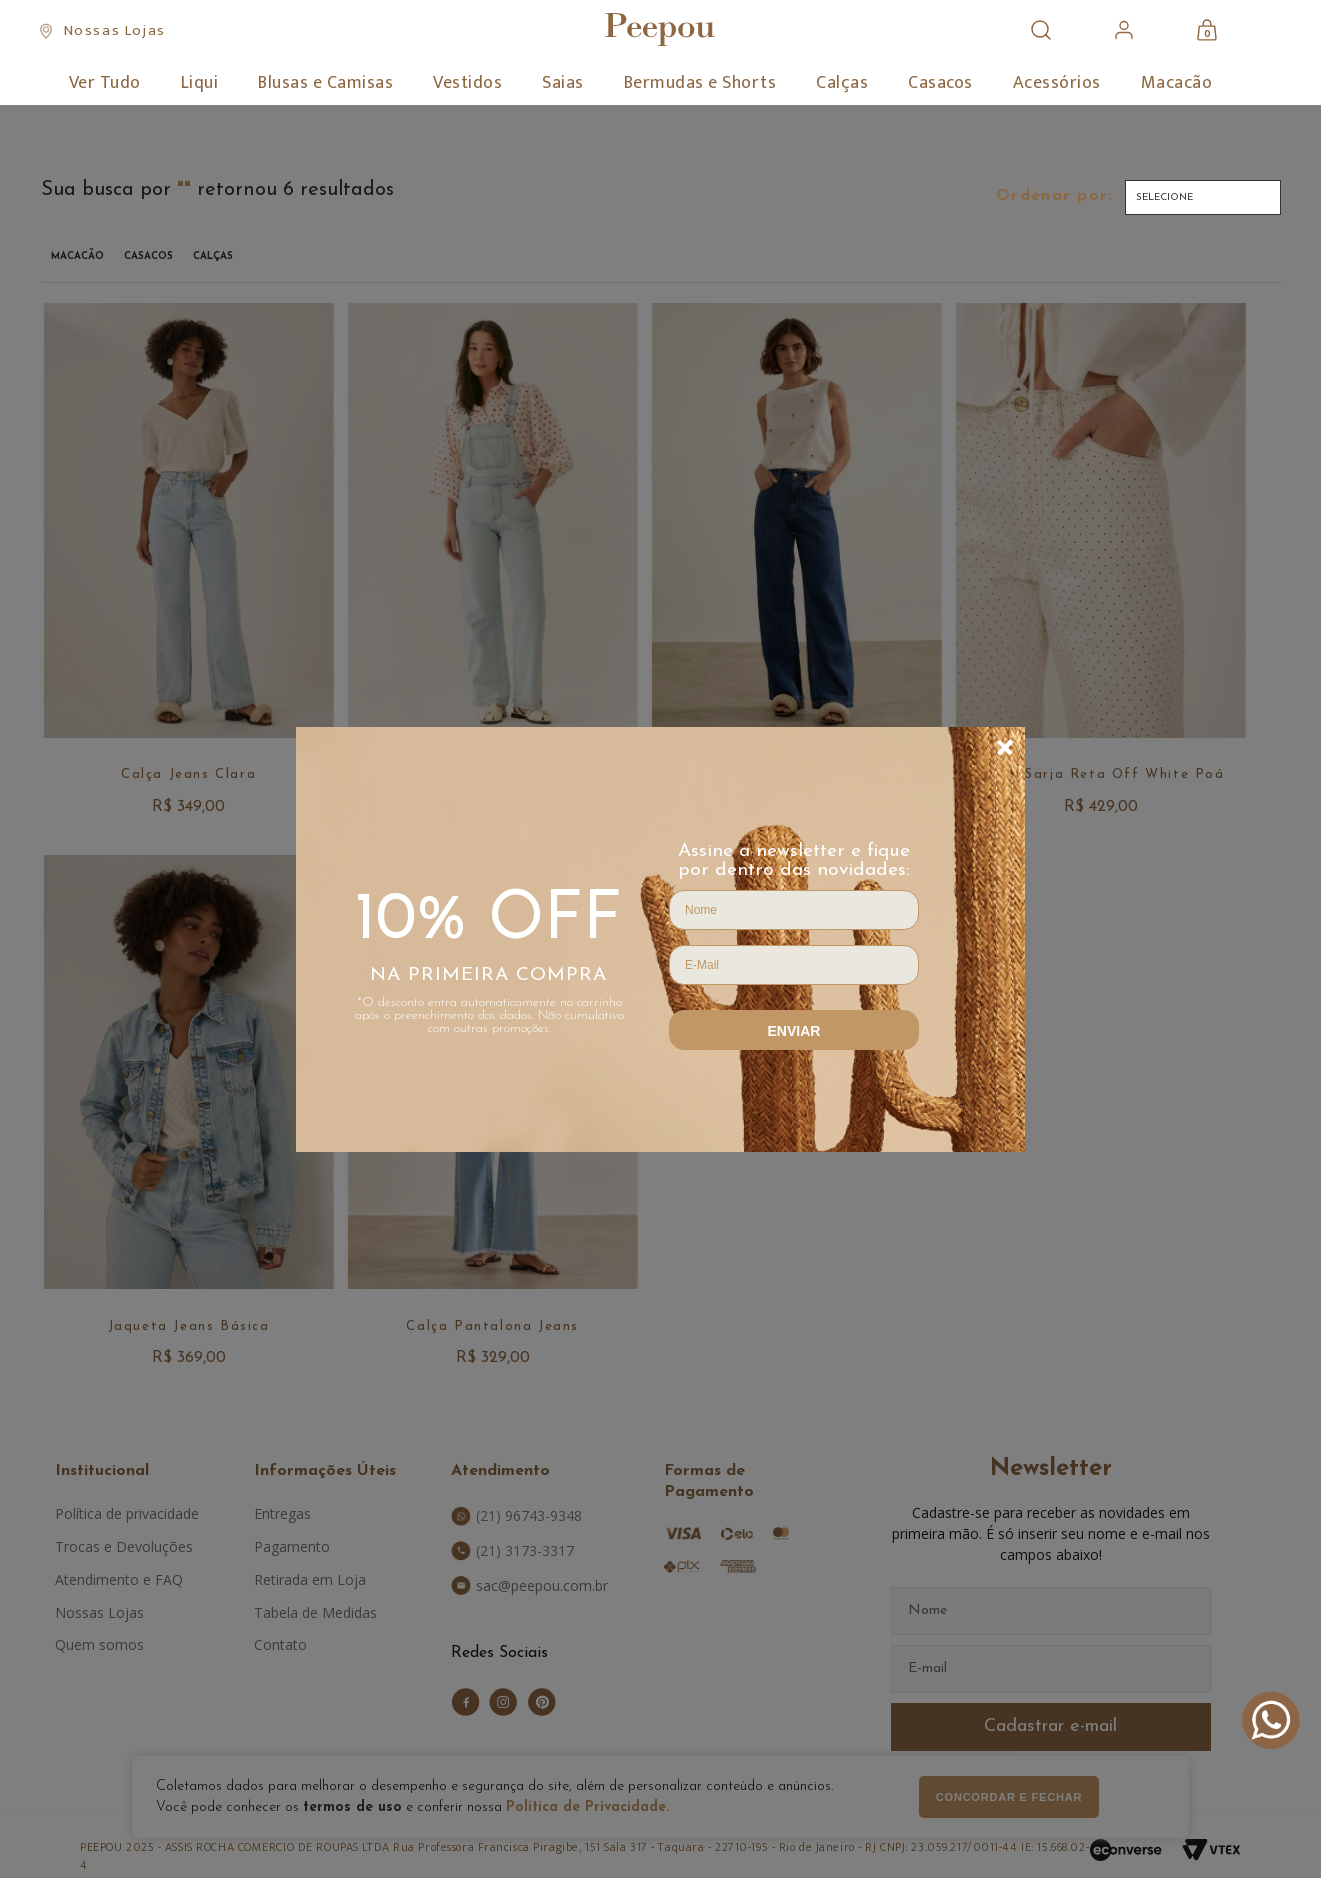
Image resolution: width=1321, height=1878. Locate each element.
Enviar (794, 1031)
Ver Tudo (105, 83)
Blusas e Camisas (325, 83)
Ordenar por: (1054, 196)
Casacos (940, 83)
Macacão (1177, 83)
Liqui (200, 83)
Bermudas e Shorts (700, 83)
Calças (842, 83)
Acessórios (1057, 83)
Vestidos (467, 83)
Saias (563, 83)
